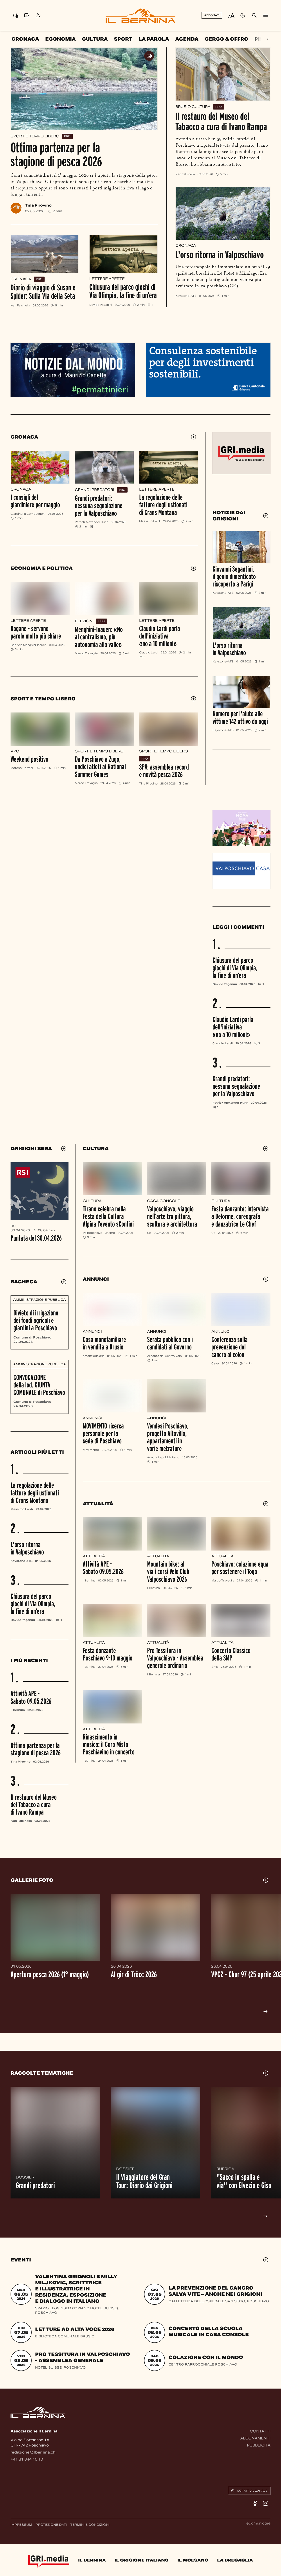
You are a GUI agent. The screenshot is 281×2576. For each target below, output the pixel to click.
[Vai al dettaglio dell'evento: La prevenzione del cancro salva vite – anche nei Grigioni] (207, 2294)
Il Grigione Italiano (142, 2560)
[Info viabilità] (15, 15)
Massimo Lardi (149, 521)
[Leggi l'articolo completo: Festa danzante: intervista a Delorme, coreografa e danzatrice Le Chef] (240, 1178)
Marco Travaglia (86, 653)
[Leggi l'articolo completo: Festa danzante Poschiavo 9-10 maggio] (112, 1620)
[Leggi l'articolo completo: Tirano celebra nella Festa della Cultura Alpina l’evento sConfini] (112, 1178)
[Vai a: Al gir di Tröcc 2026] (155, 1927)
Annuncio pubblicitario (163, 1457)
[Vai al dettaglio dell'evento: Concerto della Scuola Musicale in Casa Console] (207, 2332)
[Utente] (38, 15)
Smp (214, 1666)
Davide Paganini (100, 304)
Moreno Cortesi (22, 768)
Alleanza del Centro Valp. (164, 1356)
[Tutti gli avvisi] (63, 1282)
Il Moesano (192, 2560)
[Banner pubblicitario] (73, 370)
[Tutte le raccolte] (265, 2073)
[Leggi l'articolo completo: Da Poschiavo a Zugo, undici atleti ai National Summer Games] (104, 729)
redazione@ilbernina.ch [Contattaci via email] (33, 2452)
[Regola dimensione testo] (231, 15)
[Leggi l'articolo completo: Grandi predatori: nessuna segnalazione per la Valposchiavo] (104, 467)
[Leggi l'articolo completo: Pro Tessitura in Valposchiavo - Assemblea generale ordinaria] (176, 1620)
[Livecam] (27, 15)
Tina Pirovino (38, 205)
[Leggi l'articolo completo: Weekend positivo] (40, 729)
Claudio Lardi (223, 1043)
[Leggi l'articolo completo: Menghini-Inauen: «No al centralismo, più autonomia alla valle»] (104, 598)
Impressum (21, 2525)
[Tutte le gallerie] (265, 1880)
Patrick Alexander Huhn (230, 1102)
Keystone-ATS (185, 295)
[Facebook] (255, 2503)
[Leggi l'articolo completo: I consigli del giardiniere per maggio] (40, 467)
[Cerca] (254, 15)
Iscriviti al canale (249, 2491)
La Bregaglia (235, 2560)
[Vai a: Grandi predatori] (55, 2142)
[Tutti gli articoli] (193, 437)
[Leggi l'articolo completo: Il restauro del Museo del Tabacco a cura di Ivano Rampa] (222, 74)
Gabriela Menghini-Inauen (29, 645)
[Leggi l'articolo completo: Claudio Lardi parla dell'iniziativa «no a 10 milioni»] (168, 598)
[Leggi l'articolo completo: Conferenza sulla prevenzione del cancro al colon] (240, 1309)
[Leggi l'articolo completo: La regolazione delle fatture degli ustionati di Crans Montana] (168, 467)
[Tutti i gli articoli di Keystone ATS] (265, 516)
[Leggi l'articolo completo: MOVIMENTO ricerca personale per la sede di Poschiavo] (112, 1395)
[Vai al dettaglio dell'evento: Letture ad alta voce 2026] (74, 2332)
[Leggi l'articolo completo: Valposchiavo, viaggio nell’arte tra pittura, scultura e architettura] (176, 1178)
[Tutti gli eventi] (265, 2260)
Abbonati (212, 15)
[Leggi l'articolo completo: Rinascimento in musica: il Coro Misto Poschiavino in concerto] (112, 1706)
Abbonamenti (255, 2438)
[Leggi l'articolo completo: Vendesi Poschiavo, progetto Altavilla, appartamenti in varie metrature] (176, 1395)
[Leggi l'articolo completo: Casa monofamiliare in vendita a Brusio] (112, 1309)
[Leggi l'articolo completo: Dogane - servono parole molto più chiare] (40, 598)
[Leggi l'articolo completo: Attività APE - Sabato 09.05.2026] (112, 1534)
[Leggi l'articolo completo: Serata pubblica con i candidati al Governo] (176, 1309)
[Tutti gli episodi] (63, 1148)
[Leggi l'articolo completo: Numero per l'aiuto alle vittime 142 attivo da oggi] (241, 692)
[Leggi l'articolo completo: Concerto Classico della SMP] (240, 1620)
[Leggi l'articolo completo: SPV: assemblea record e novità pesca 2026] (168, 729)
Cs (149, 1232)
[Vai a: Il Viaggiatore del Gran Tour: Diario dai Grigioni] (155, 2142)
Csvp (215, 1363)
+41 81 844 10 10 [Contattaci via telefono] (27, 2459)
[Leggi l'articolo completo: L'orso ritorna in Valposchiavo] (222, 213)
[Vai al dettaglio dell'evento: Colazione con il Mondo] (207, 2360)
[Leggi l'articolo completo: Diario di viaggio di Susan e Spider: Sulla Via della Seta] (45, 254)
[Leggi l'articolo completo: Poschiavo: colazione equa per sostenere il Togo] (240, 1534)
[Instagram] (265, 2503)
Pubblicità (258, 2445)
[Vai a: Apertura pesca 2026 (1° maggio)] (55, 1927)
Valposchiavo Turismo (99, 1232)
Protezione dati (51, 2525)
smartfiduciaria (93, 1356)
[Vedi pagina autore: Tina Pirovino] (16, 208)
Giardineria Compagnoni (28, 513)
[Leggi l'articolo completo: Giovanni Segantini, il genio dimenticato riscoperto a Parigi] (241, 547)
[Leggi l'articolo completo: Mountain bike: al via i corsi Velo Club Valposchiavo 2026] (176, 1534)
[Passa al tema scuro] (243, 15)
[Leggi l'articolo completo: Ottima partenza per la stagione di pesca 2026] (84, 88)
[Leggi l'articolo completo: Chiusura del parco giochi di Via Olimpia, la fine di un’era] (123, 254)
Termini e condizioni (90, 2525)
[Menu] (265, 15)
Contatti (260, 2431)
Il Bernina (89, 1580)
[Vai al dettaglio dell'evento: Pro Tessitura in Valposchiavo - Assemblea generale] (74, 2360)
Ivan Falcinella (185, 174)
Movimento (91, 1450)
